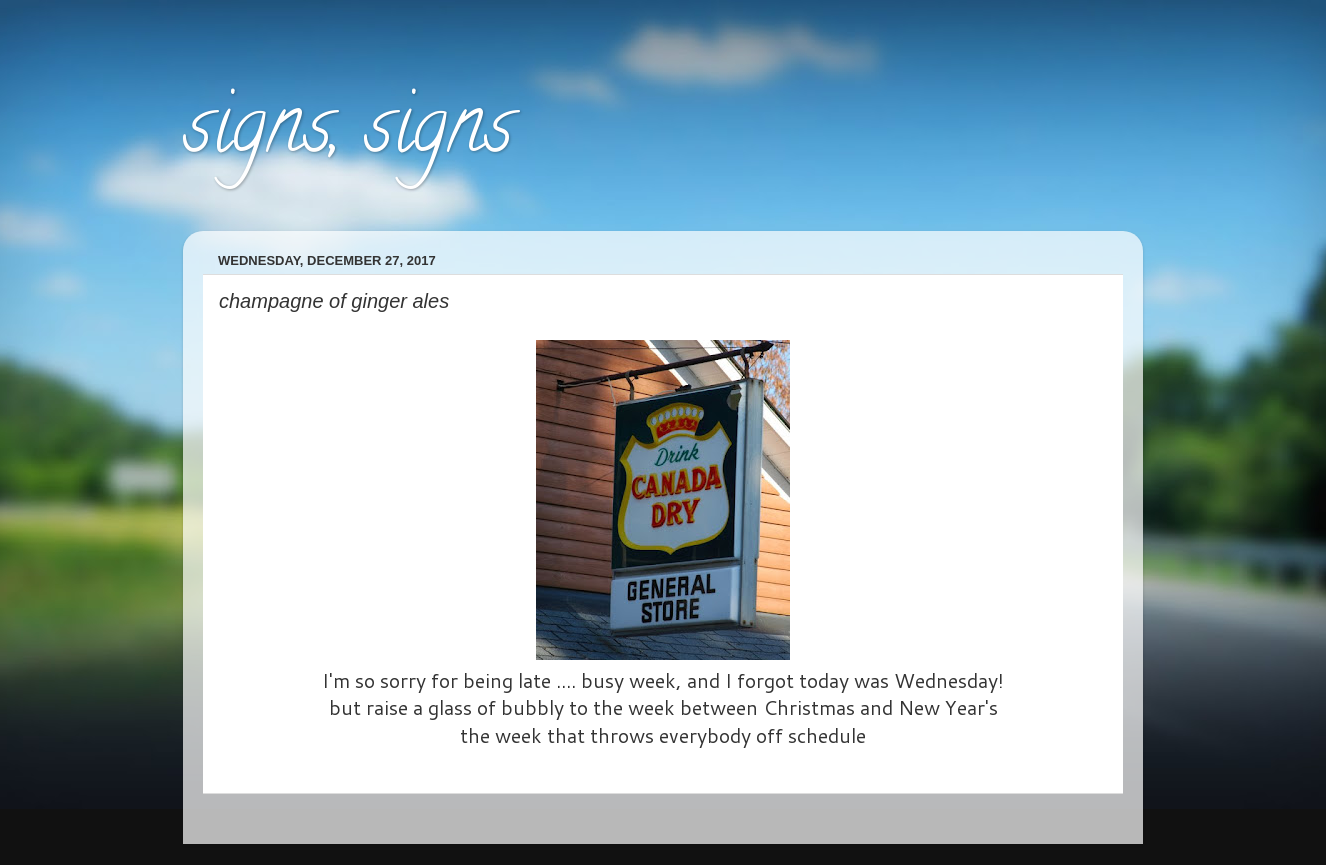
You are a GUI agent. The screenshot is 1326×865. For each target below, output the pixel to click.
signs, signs (348, 134)
